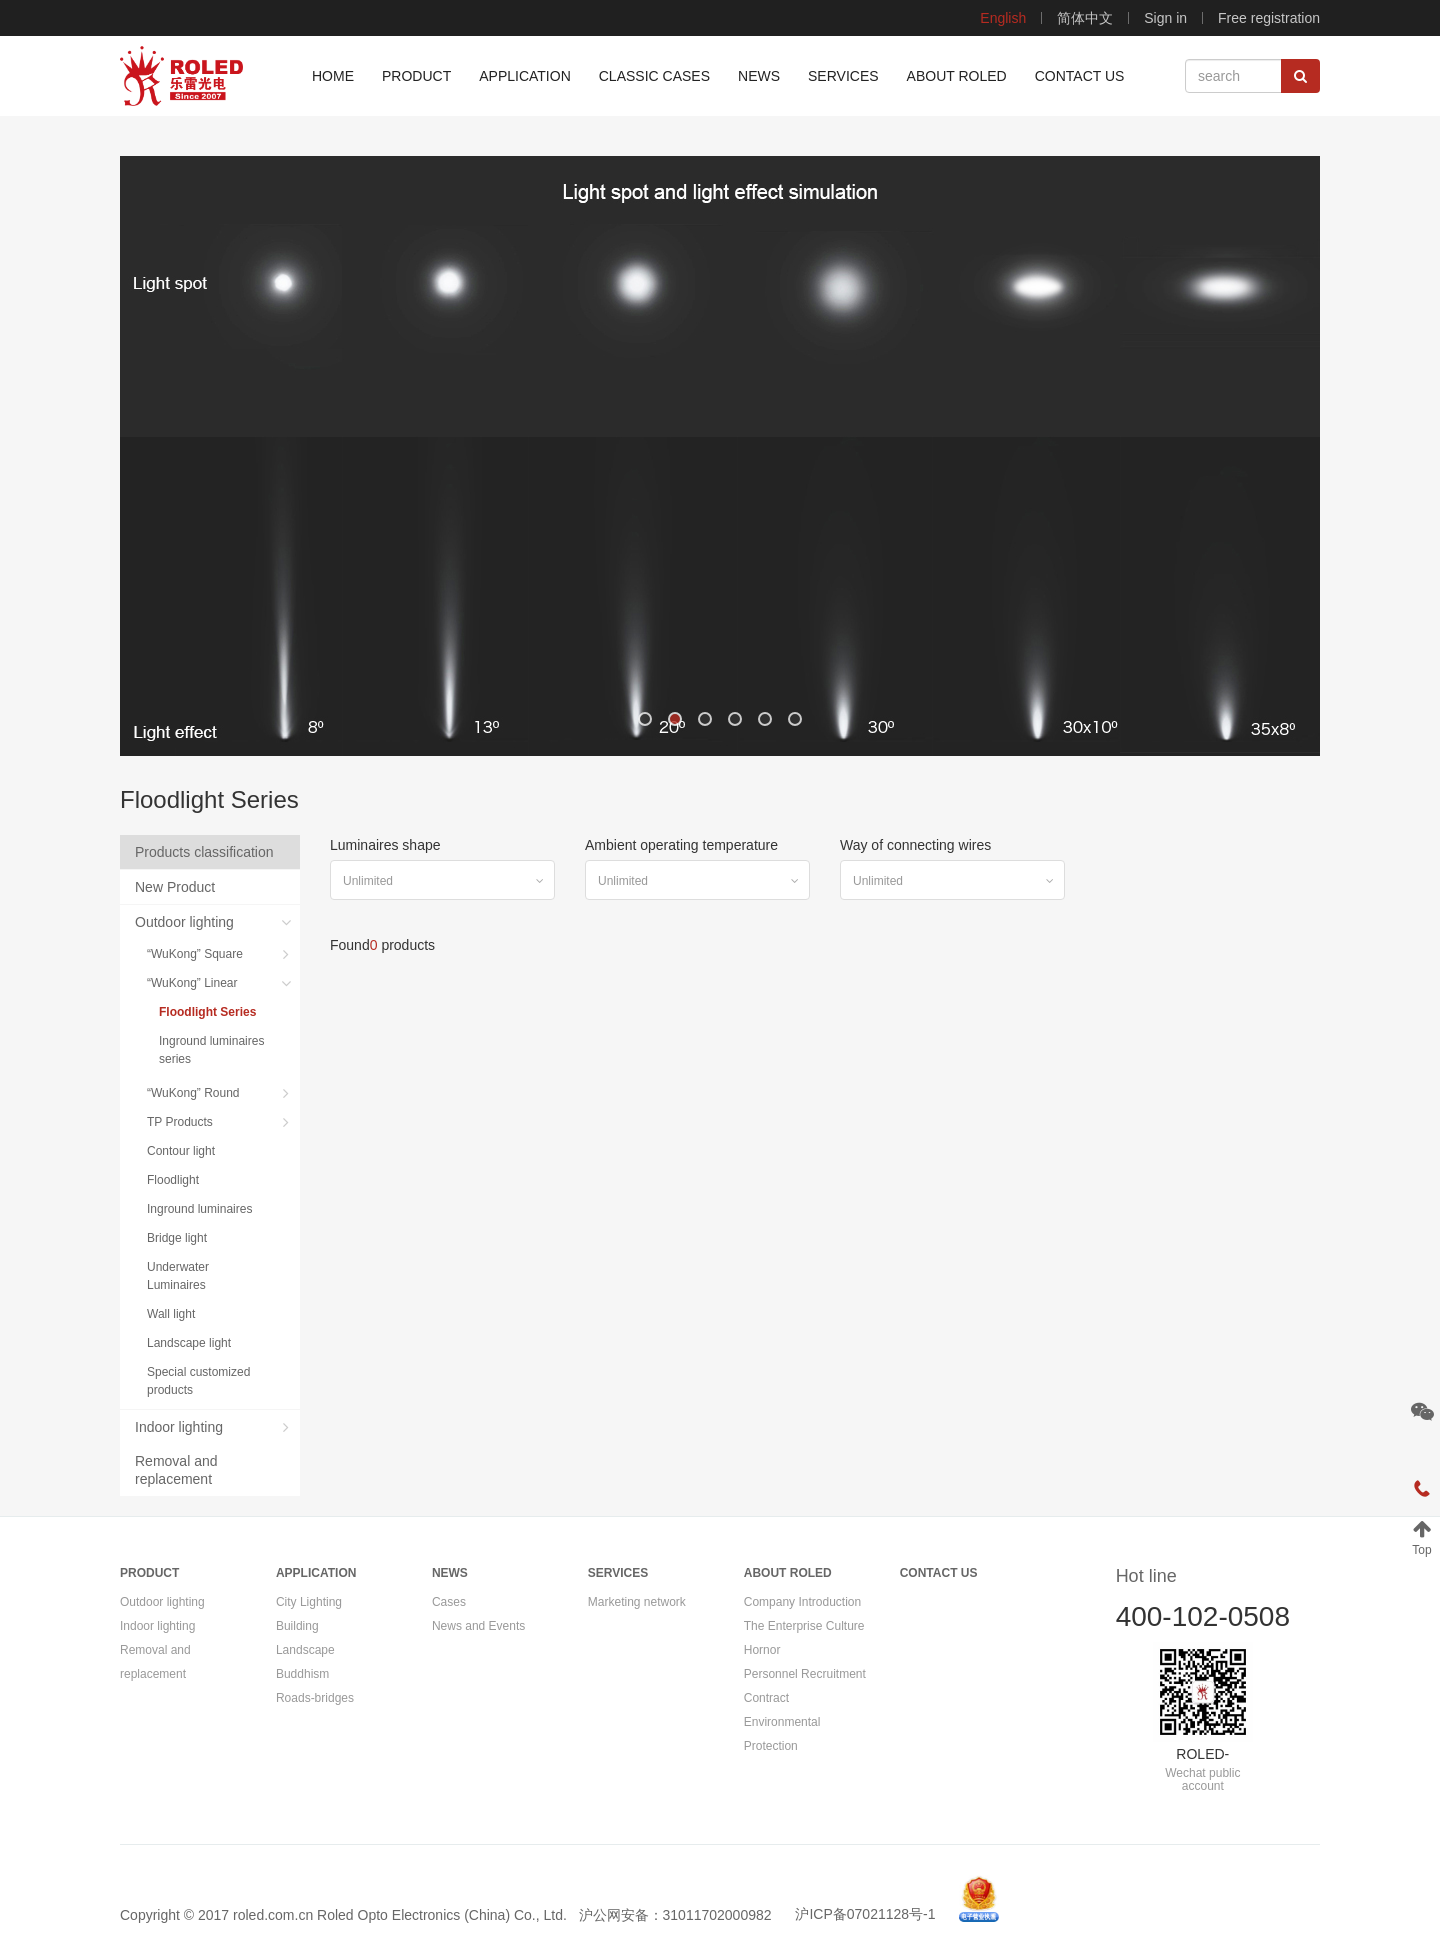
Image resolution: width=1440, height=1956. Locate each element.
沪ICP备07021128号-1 (865, 1914)
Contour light (183, 1151)
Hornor (762, 1650)
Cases (449, 1602)
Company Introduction (802, 1602)
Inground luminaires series (211, 1050)
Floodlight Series (209, 1012)
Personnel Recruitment (805, 1674)
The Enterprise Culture (804, 1626)
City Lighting (309, 1602)
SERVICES (618, 1573)
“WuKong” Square (197, 954)
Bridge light (179, 1238)
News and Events (478, 1626)
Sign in (1165, 18)
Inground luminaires (201, 1209)
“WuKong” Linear (194, 983)
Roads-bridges (315, 1698)
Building (297, 1626)
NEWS (450, 1573)
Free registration (1269, 18)
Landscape (305, 1650)
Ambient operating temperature (681, 845)
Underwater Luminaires (178, 1276)
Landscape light (191, 1343)
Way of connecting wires (915, 845)
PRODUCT (149, 1573)
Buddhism (302, 1674)
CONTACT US (939, 1573)
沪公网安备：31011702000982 (675, 1914)
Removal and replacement (176, 1470)
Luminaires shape (385, 845)
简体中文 (1085, 18)
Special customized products (198, 1381)
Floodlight (175, 1180)
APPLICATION (316, 1573)
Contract (766, 1698)
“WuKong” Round (195, 1093)
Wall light (173, 1314)
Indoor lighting (181, 1427)
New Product (177, 887)
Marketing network (637, 1602)
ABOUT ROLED (788, 1573)
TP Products (182, 1122)
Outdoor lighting (186, 922)
